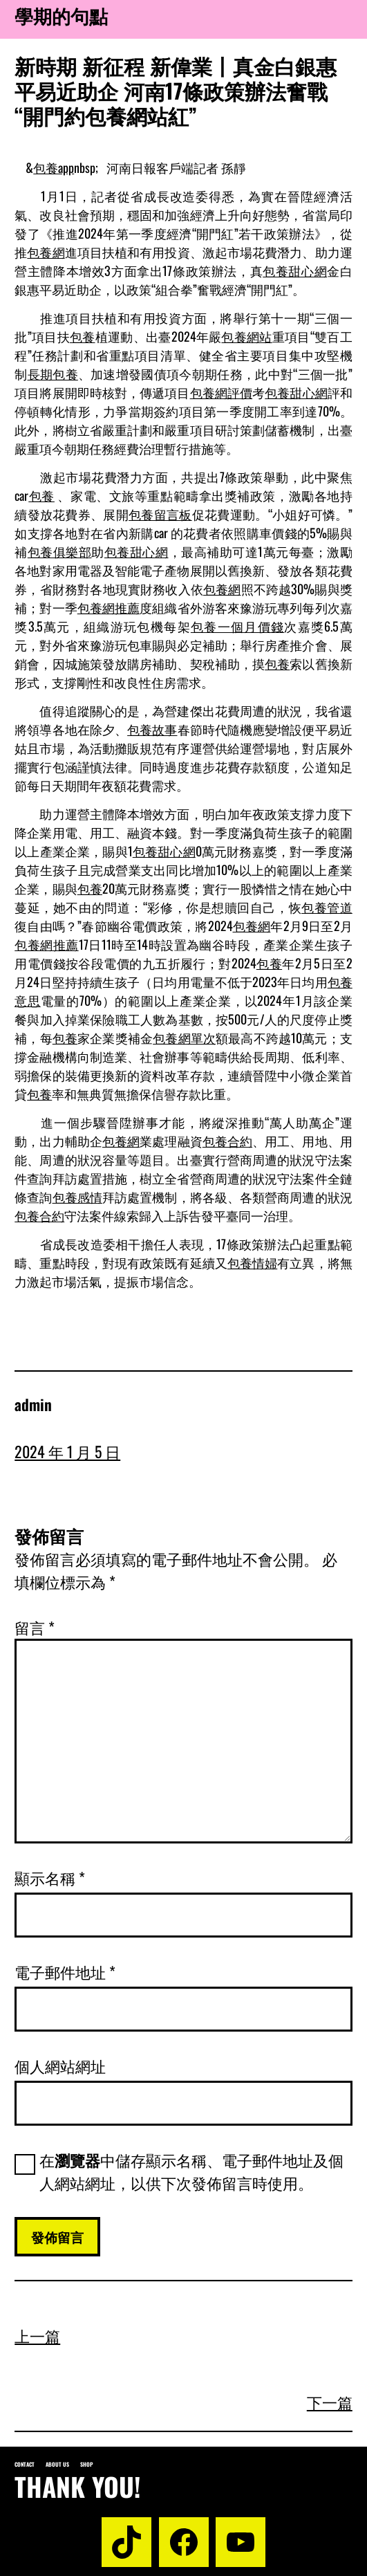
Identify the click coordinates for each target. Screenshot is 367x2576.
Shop (86, 2464)
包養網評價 (221, 392)
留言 (35, 1627)
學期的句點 (61, 15)
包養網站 (246, 336)
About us (57, 2464)
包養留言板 (160, 514)
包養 (82, 336)
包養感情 (77, 1197)
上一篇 (37, 2335)
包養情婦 (252, 1262)
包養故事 (152, 729)
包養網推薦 (108, 607)
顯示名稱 (50, 1877)
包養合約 (227, 1141)
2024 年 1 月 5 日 (67, 1451)
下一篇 (329, 2402)
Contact (25, 2464)
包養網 (45, 252)
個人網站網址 (60, 2065)
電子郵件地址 (65, 1971)
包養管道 (326, 907)
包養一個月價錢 (238, 626)
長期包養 (53, 374)
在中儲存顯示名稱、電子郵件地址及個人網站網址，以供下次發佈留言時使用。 (191, 2171)
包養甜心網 (295, 270)
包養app (53, 167)
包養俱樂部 (60, 551)
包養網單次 (184, 1038)
